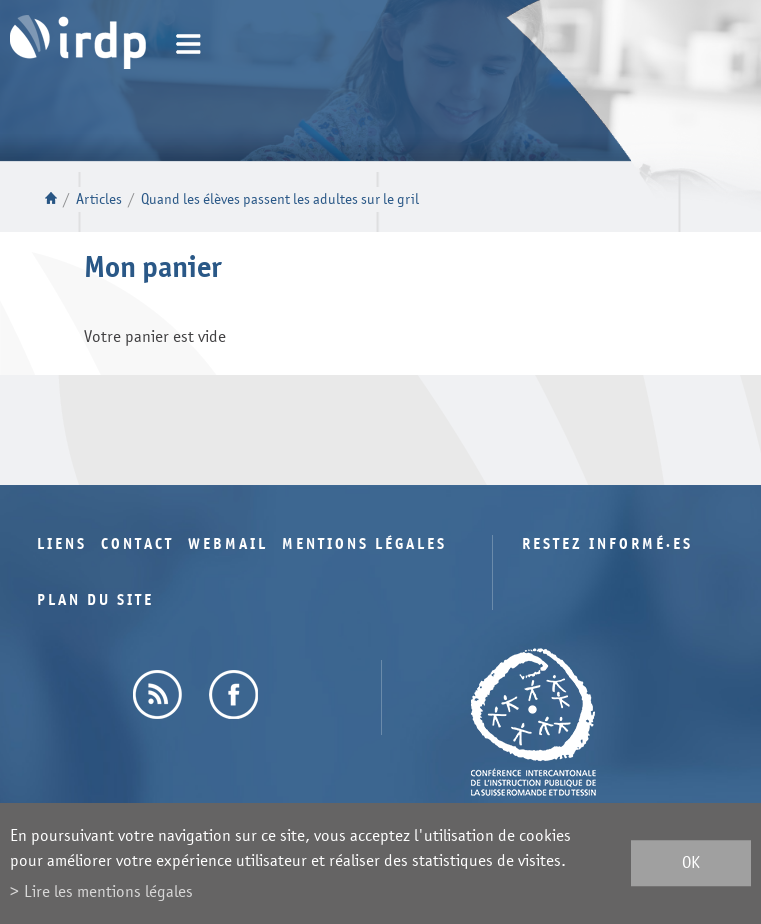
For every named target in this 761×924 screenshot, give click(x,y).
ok (691, 863)
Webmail (228, 544)
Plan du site (95, 600)
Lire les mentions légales (108, 891)
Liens (62, 544)
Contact (137, 544)
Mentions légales (364, 544)
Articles (99, 199)
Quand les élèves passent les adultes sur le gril (280, 199)
